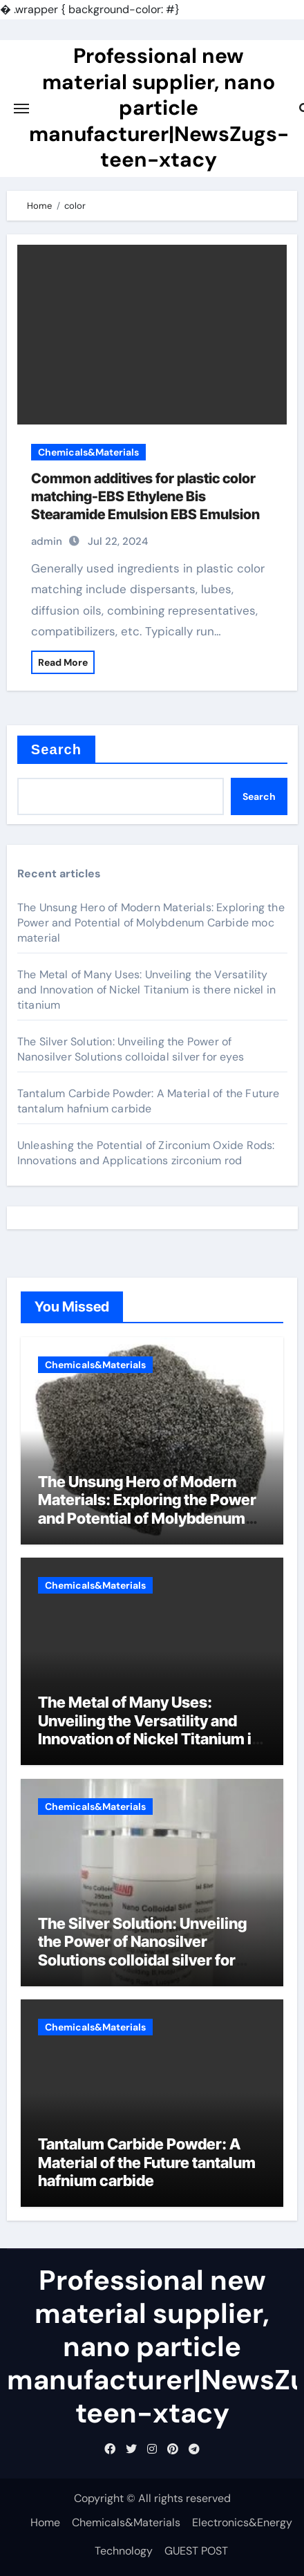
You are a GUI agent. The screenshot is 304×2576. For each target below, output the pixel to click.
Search (56, 749)
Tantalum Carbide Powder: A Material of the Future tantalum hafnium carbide (148, 1101)
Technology (124, 2551)
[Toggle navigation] (21, 108)
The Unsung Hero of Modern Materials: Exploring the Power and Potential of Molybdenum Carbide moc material (151, 922)
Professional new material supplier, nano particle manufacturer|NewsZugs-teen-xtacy (159, 107)
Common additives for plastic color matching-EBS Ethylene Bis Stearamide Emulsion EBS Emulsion (145, 496)
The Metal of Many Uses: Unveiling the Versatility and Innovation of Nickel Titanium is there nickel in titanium (146, 989)
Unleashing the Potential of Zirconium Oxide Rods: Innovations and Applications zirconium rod (146, 1153)
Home (45, 2522)
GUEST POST (196, 2551)
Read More (63, 662)
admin (46, 541)
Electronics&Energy (242, 2522)
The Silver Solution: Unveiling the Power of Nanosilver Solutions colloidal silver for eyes (130, 1049)
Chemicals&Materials (88, 452)
